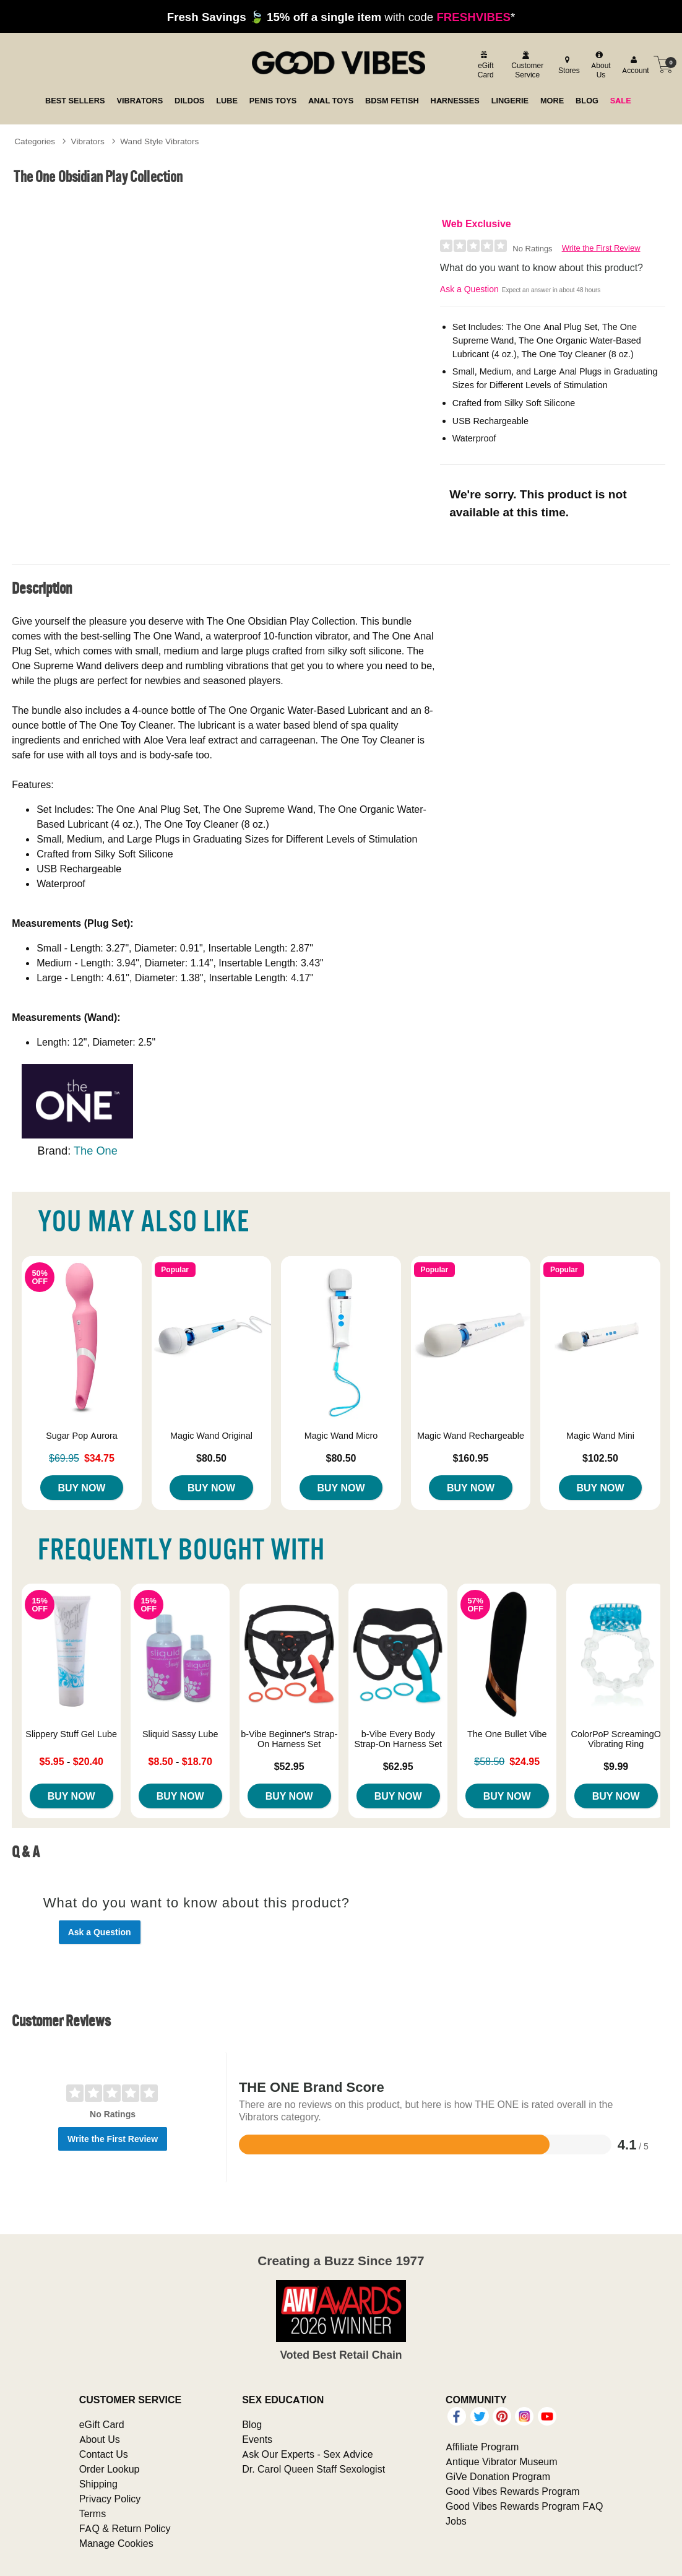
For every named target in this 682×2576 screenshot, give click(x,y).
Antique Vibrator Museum (502, 2461)
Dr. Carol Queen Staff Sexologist (313, 2469)
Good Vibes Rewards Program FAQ (524, 2506)
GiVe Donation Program (498, 2476)
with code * (341, 16)
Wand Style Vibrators (159, 141)
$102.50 (600, 1458)
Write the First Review (601, 248)
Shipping (98, 2484)
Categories (34, 141)
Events (257, 2439)
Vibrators (88, 141)
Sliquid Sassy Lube (180, 1734)
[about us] (599, 65)
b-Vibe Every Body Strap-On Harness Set (398, 1739)
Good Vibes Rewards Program (513, 2491)
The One (96, 1150)
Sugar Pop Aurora (82, 1435)
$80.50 (211, 1458)
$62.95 (398, 1766)
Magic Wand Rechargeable (470, 1435)
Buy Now (81, 1487)
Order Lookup (109, 2469)
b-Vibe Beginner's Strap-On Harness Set (289, 1739)
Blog (252, 2424)
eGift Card (101, 2424)
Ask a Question (469, 289)
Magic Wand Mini (600, 1435)
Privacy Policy (110, 2498)
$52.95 (289, 1766)
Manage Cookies (116, 2543)
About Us (99, 2439)
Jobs (456, 2521)
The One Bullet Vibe (507, 1734)
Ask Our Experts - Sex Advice (307, 2454)
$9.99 (615, 1766)
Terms (92, 2513)
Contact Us (103, 2454)
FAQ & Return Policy (125, 2528)
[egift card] (484, 65)
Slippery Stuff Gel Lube (71, 1734)
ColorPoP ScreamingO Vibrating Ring (616, 1739)
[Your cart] (663, 64)
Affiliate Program (482, 2446)
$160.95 (471, 1458)
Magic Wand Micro (341, 1435)
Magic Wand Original (211, 1435)
